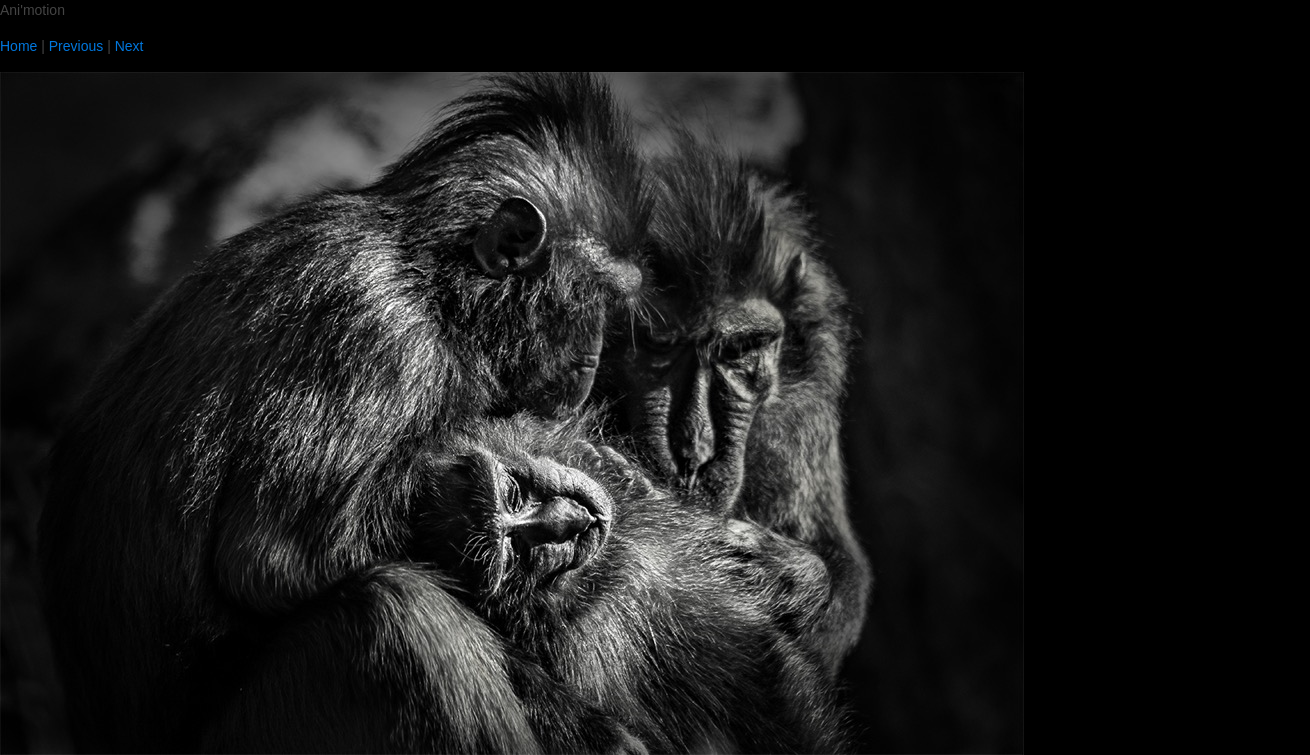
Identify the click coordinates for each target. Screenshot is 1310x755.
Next (129, 46)
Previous (76, 46)
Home (18, 46)
